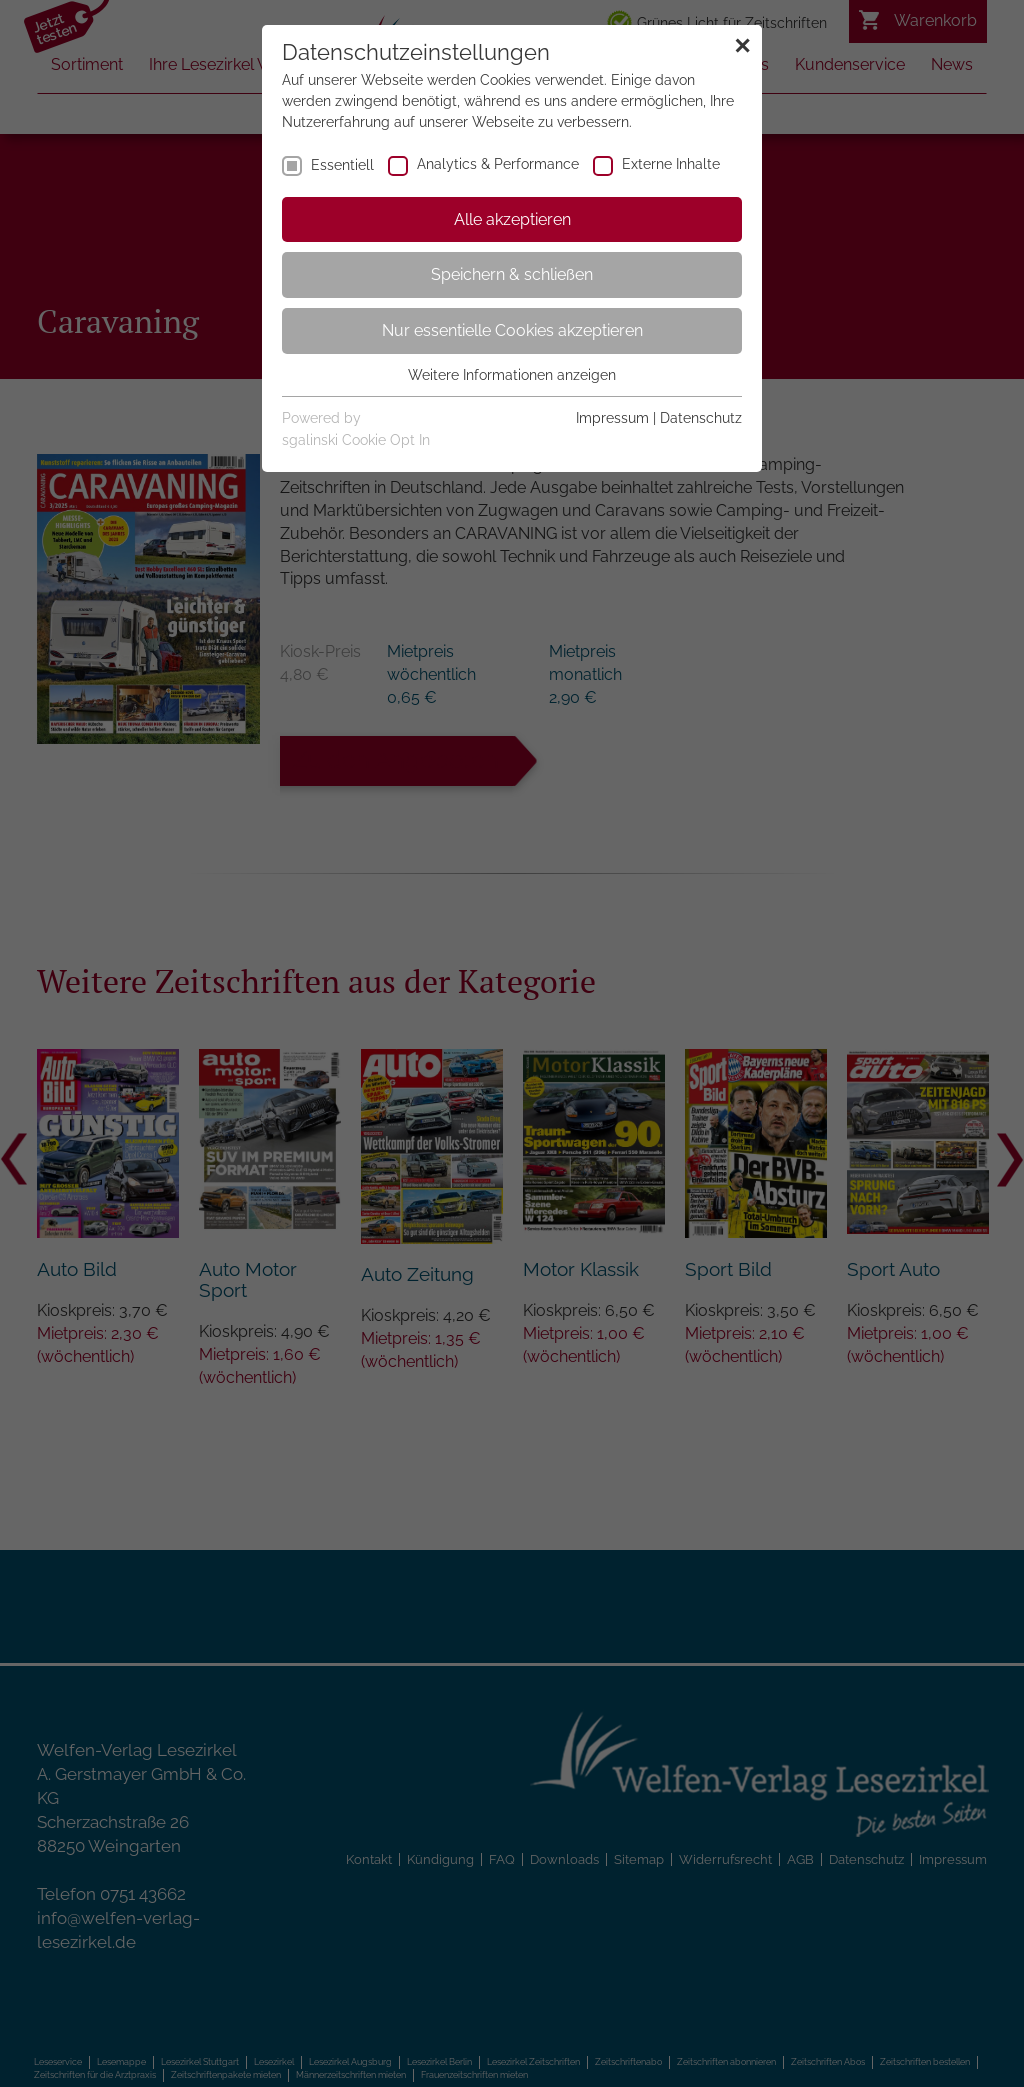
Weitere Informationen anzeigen (512, 375)
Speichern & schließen (512, 274)
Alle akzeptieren (512, 219)
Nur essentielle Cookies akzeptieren (512, 330)
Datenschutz (701, 418)
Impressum (612, 418)
